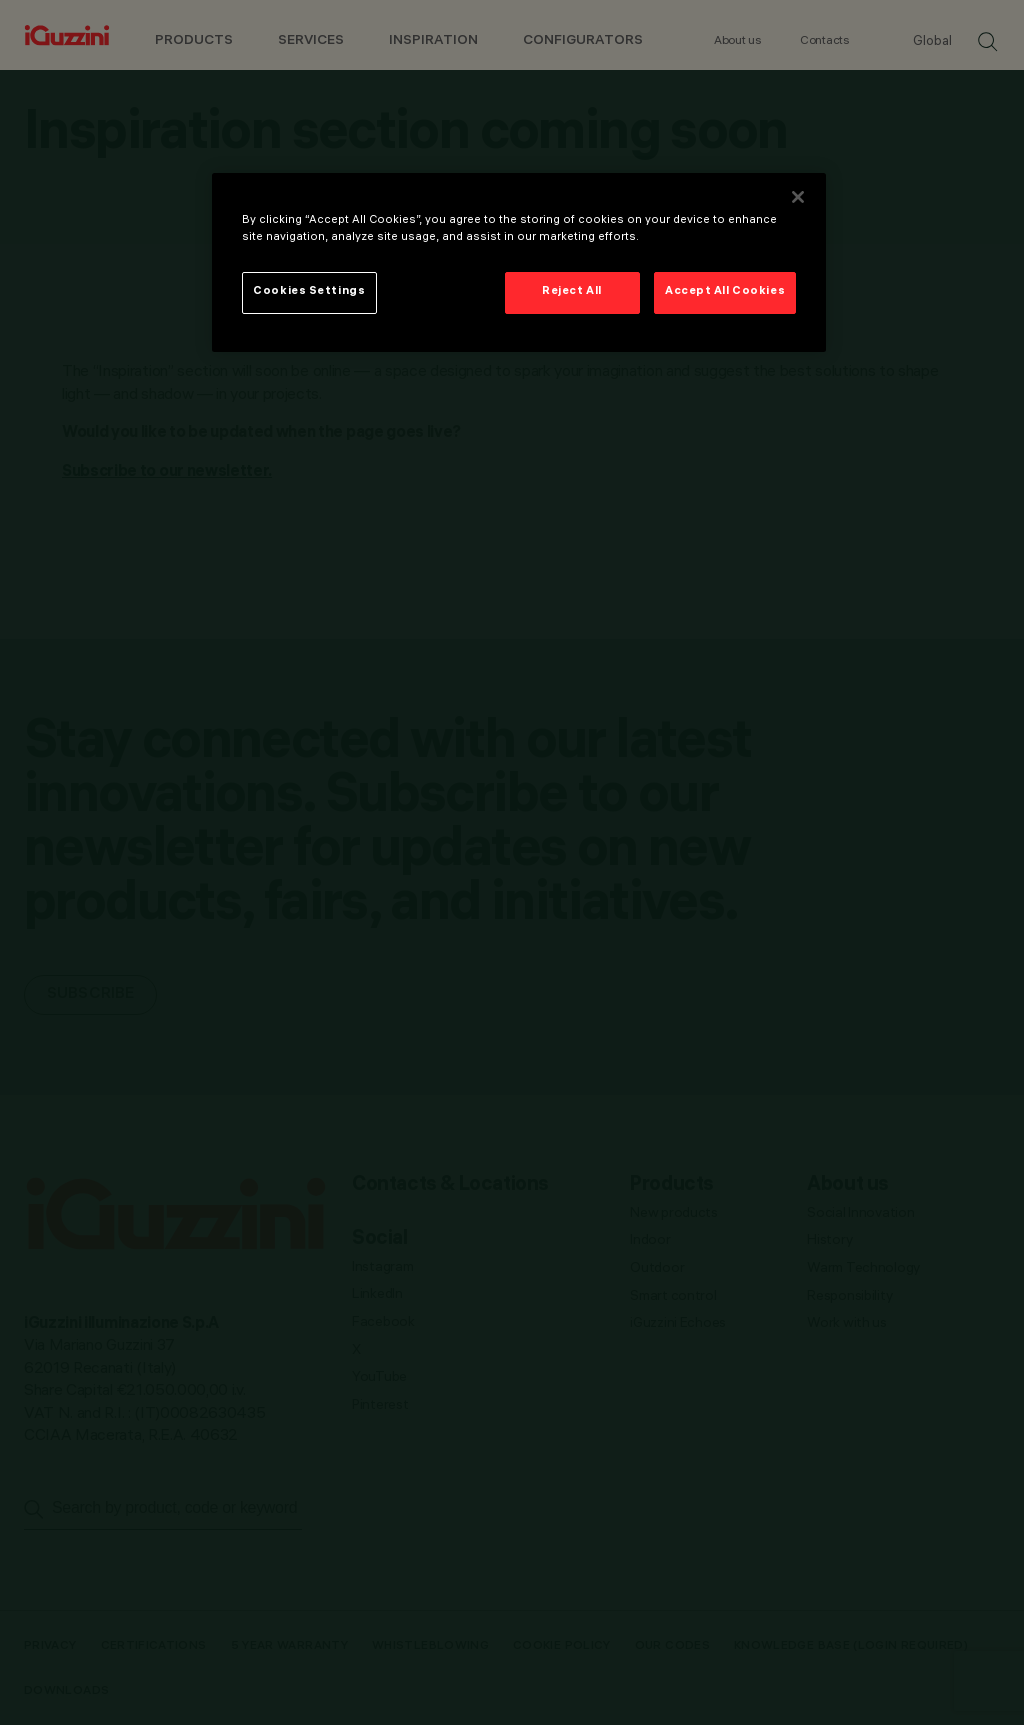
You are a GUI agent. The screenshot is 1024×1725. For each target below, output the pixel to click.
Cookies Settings (309, 292)
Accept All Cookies (725, 292)
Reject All (572, 292)
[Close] (798, 197)
